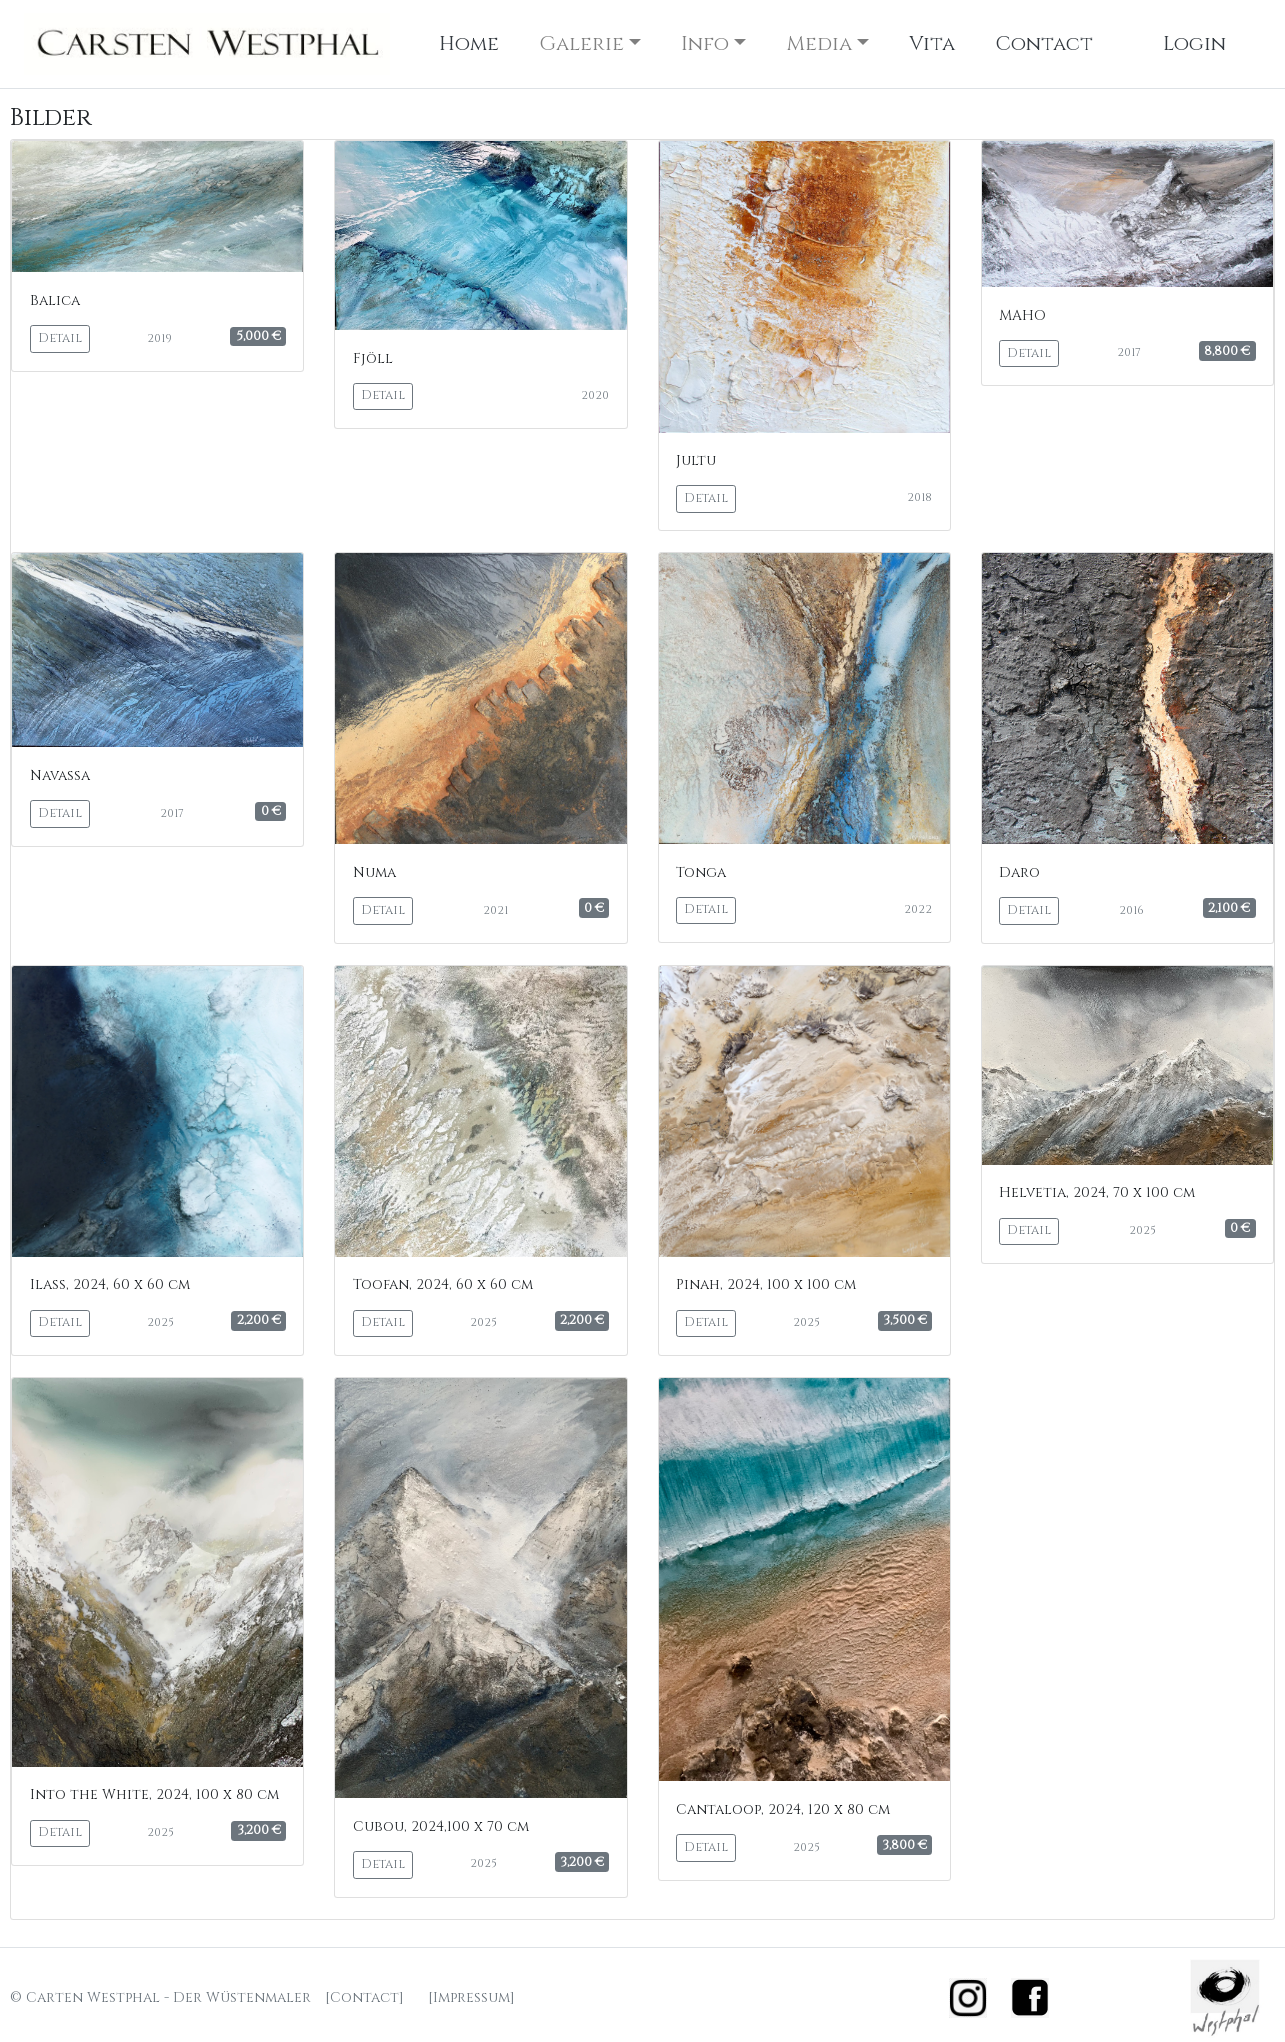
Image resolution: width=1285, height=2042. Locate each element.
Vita (932, 43)
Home (469, 43)
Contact (1044, 43)
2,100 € (1229, 908)
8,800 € (1227, 351)
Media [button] (819, 43)
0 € (271, 811)
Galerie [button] (581, 43)
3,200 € (259, 1830)
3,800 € (904, 1845)
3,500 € (905, 1320)
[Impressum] (471, 1997)
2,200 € (259, 1320)
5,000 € (258, 336)
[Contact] (364, 1997)
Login (1194, 43)
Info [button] (705, 43)
